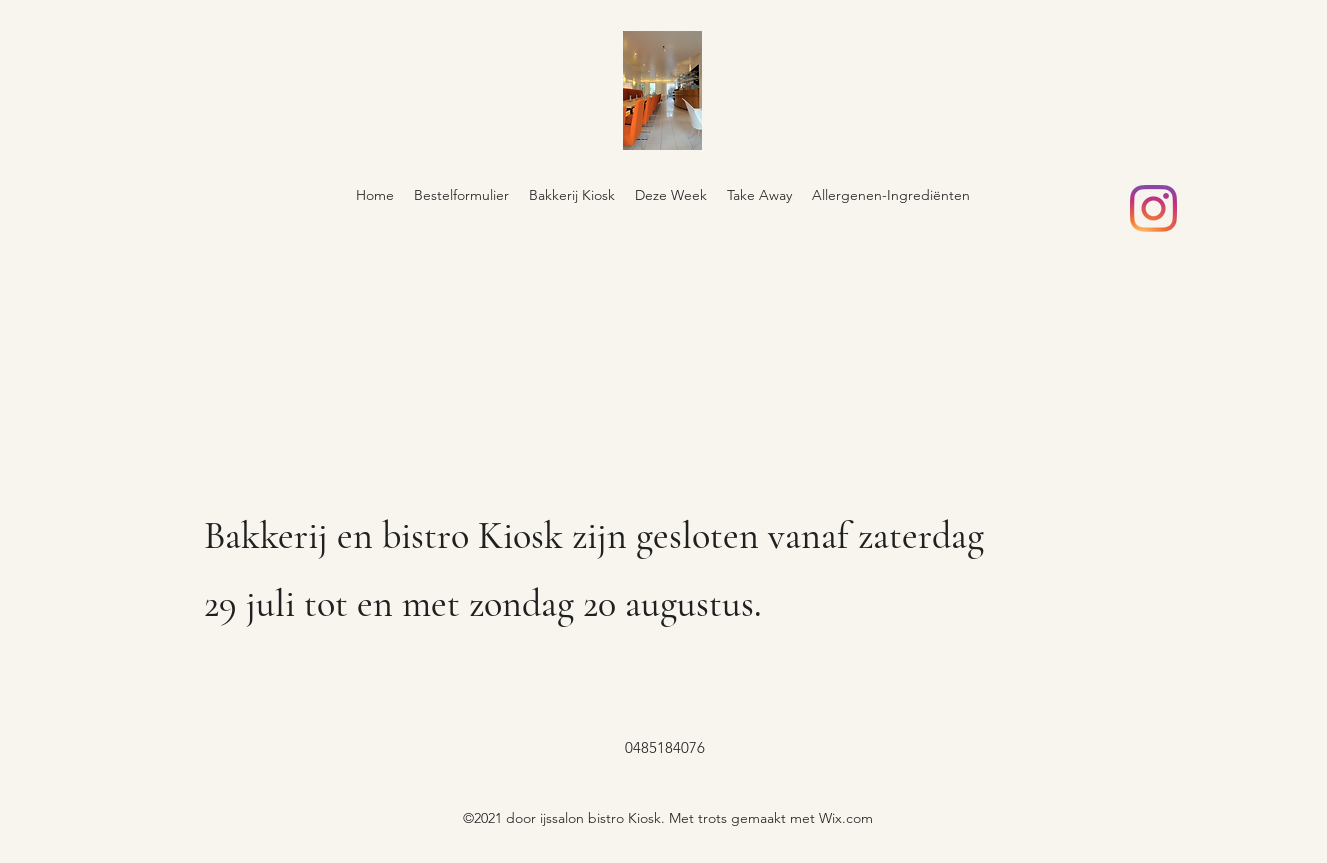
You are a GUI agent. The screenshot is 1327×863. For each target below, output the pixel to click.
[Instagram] (1153, 208)
